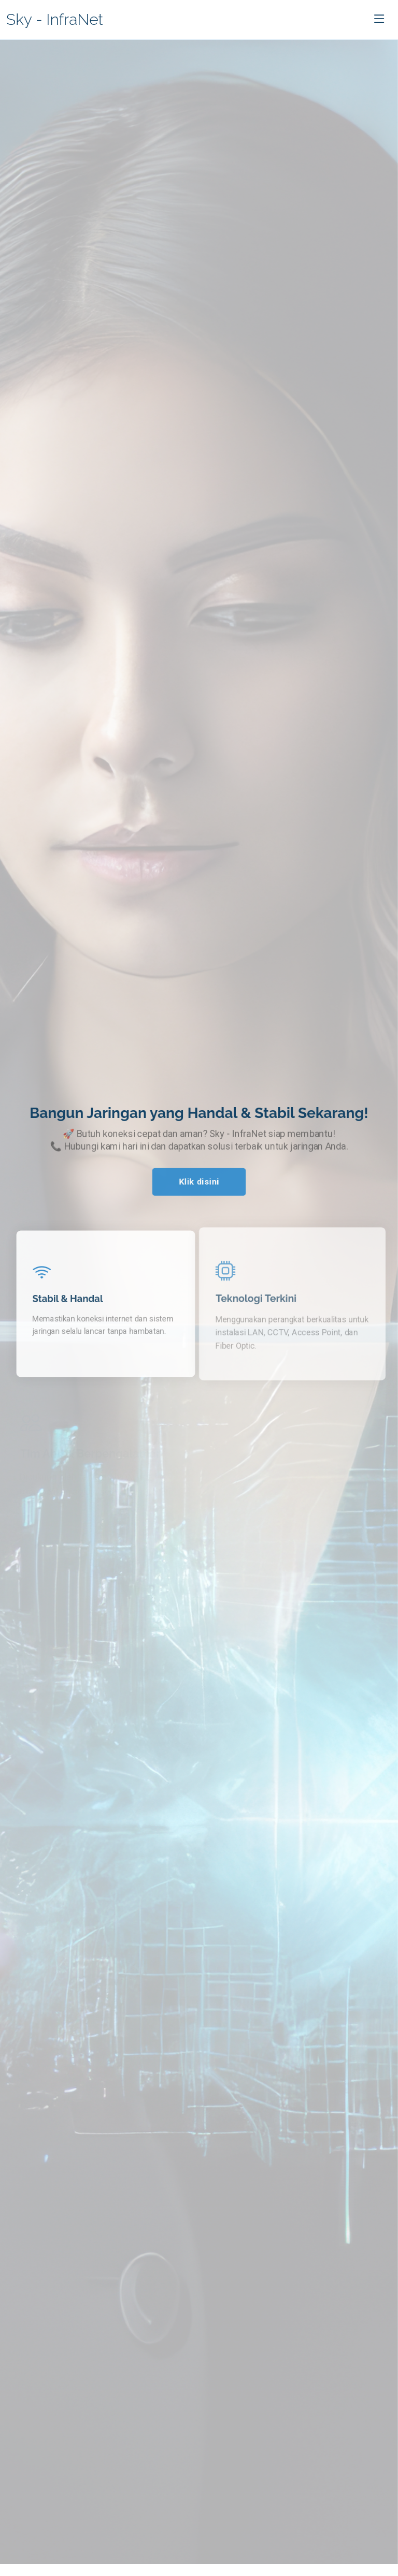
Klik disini (199, 1182)
